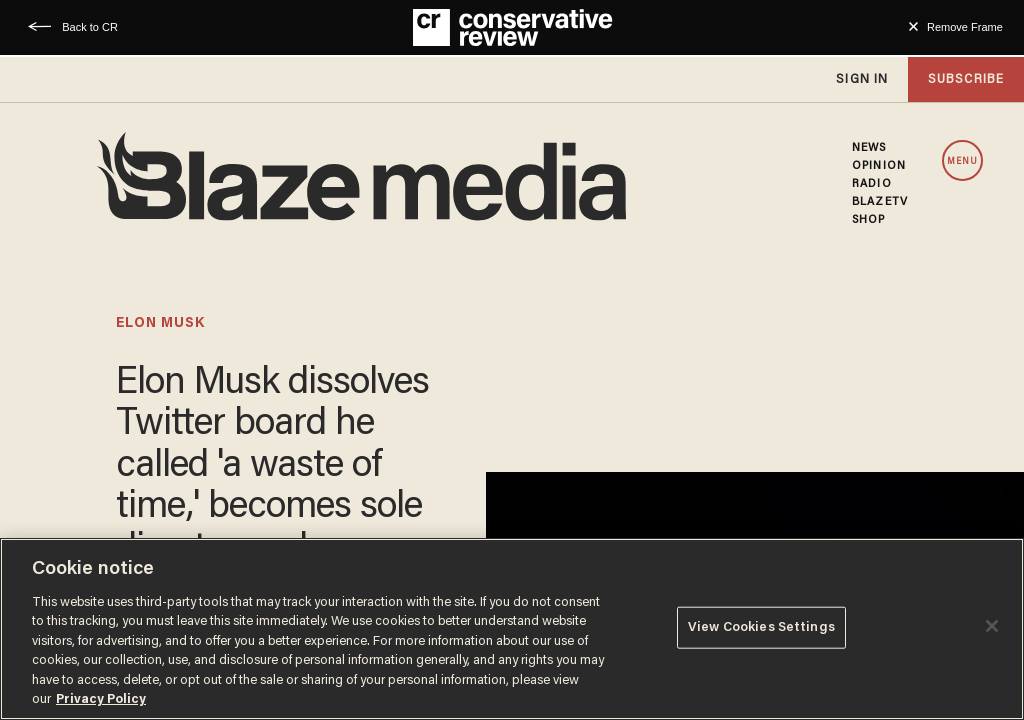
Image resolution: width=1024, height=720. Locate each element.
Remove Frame (965, 27)
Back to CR (90, 27)
